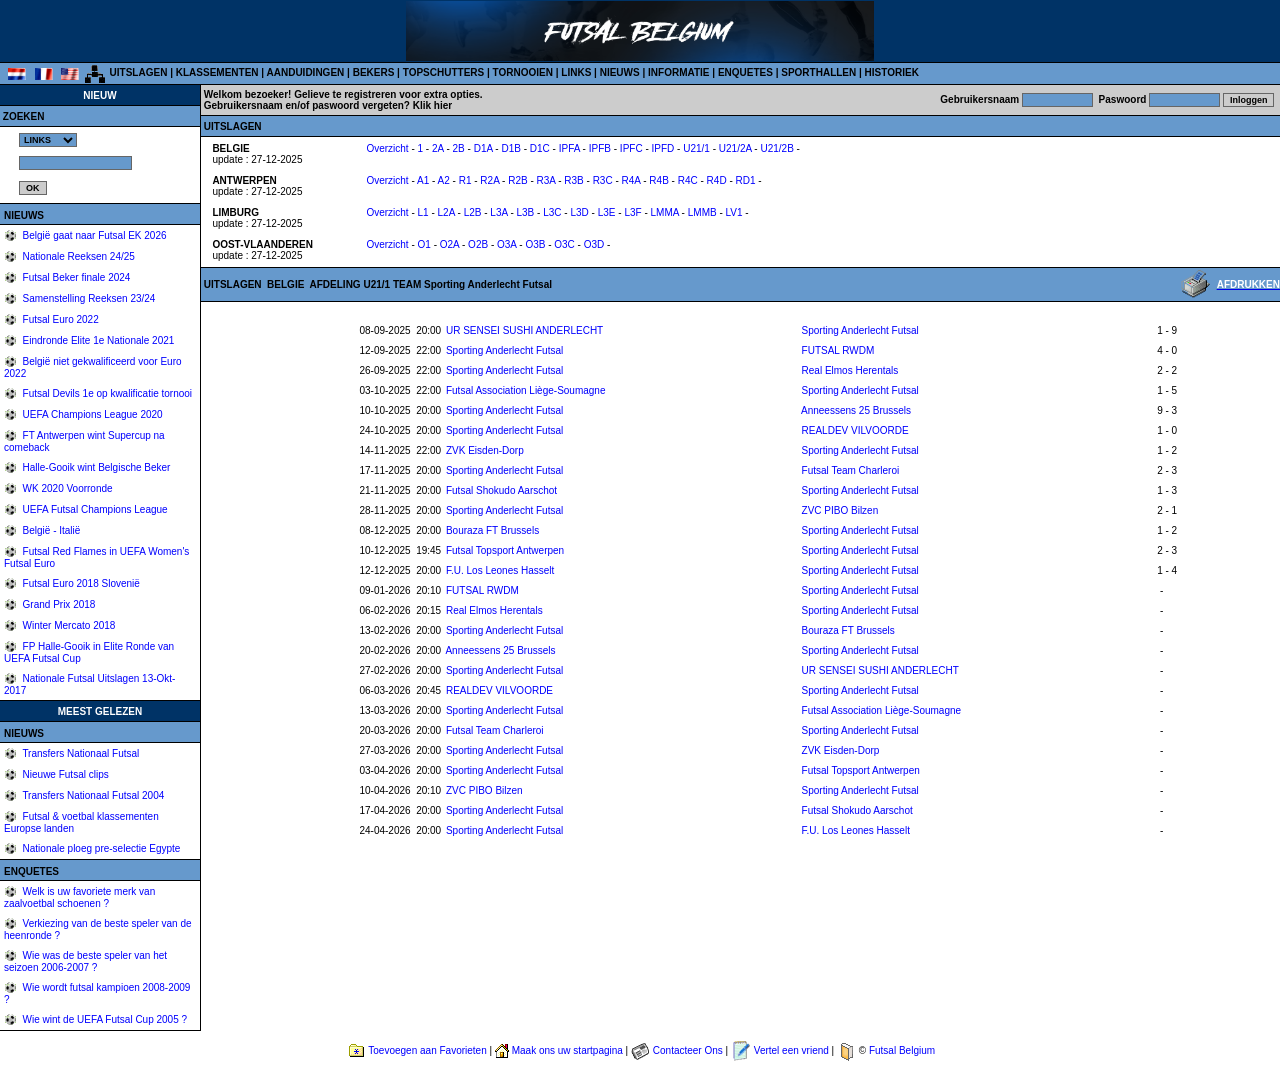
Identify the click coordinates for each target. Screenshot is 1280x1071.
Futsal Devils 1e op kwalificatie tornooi (106, 393)
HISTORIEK (892, 72)
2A (438, 148)
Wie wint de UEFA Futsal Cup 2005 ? (103, 1019)
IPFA (569, 148)
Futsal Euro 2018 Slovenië (80, 583)
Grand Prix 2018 (58, 604)
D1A (483, 148)
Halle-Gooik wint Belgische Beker (95, 467)
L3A (498, 212)
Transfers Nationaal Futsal (80, 753)
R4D (717, 180)
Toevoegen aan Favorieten (427, 1050)
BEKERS (374, 72)
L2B (473, 212)
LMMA (665, 212)
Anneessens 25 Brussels (856, 410)
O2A (449, 244)
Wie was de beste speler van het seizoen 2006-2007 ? (85, 961)
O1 (424, 244)
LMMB (702, 212)
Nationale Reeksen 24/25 (77, 256)
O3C (564, 244)
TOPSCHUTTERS (444, 72)
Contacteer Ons (688, 1050)
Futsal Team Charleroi (851, 470)
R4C (688, 180)
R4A (631, 180)
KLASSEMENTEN (217, 72)
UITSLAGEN (139, 72)
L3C (552, 212)
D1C (540, 148)
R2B (517, 180)
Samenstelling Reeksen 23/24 (88, 298)
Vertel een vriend (791, 1050)
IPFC (631, 148)
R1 (465, 180)
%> (48, 140)
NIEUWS (620, 72)
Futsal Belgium (902, 1050)
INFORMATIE (678, 72)
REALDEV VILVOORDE (855, 430)
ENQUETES (745, 72)
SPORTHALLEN (818, 72)
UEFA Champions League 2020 (91, 414)
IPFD (663, 148)
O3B (535, 244)
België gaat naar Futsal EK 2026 (93, 235)
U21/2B (776, 148)
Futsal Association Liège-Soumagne (526, 390)
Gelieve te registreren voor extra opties (387, 94)
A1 (423, 180)
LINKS (576, 72)
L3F (632, 212)
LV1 (734, 212)
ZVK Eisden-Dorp (485, 450)
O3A (506, 244)
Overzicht (387, 148)
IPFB (600, 148)
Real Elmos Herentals (850, 370)
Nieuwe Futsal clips (64, 774)
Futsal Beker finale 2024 (75, 277)
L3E (607, 212)
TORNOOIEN (523, 72)
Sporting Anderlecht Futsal (860, 330)
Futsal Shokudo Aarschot (501, 490)
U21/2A (735, 148)
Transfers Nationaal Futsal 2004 (92, 795)
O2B (478, 244)
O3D (594, 244)
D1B (510, 148)
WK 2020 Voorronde (66, 488)
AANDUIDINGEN (306, 72)
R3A (546, 180)
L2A (446, 212)
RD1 (746, 180)
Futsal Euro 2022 (59, 319)
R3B (573, 180)
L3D (579, 212)
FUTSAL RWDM (838, 350)
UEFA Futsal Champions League (94, 509)
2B (459, 148)
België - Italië (50, 530)
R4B (658, 180)
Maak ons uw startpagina (567, 1050)
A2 (444, 180)
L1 (423, 212)
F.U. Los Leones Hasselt (500, 570)
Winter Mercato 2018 (68, 625)
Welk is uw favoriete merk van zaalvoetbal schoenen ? (79, 897)
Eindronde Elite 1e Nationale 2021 (97, 340)
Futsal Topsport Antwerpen (505, 550)
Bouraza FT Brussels (492, 530)
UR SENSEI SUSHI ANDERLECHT (524, 330)
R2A (489, 180)
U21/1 (696, 148)
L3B (526, 212)
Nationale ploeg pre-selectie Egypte (100, 848)
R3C (603, 180)
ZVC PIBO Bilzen (840, 510)
